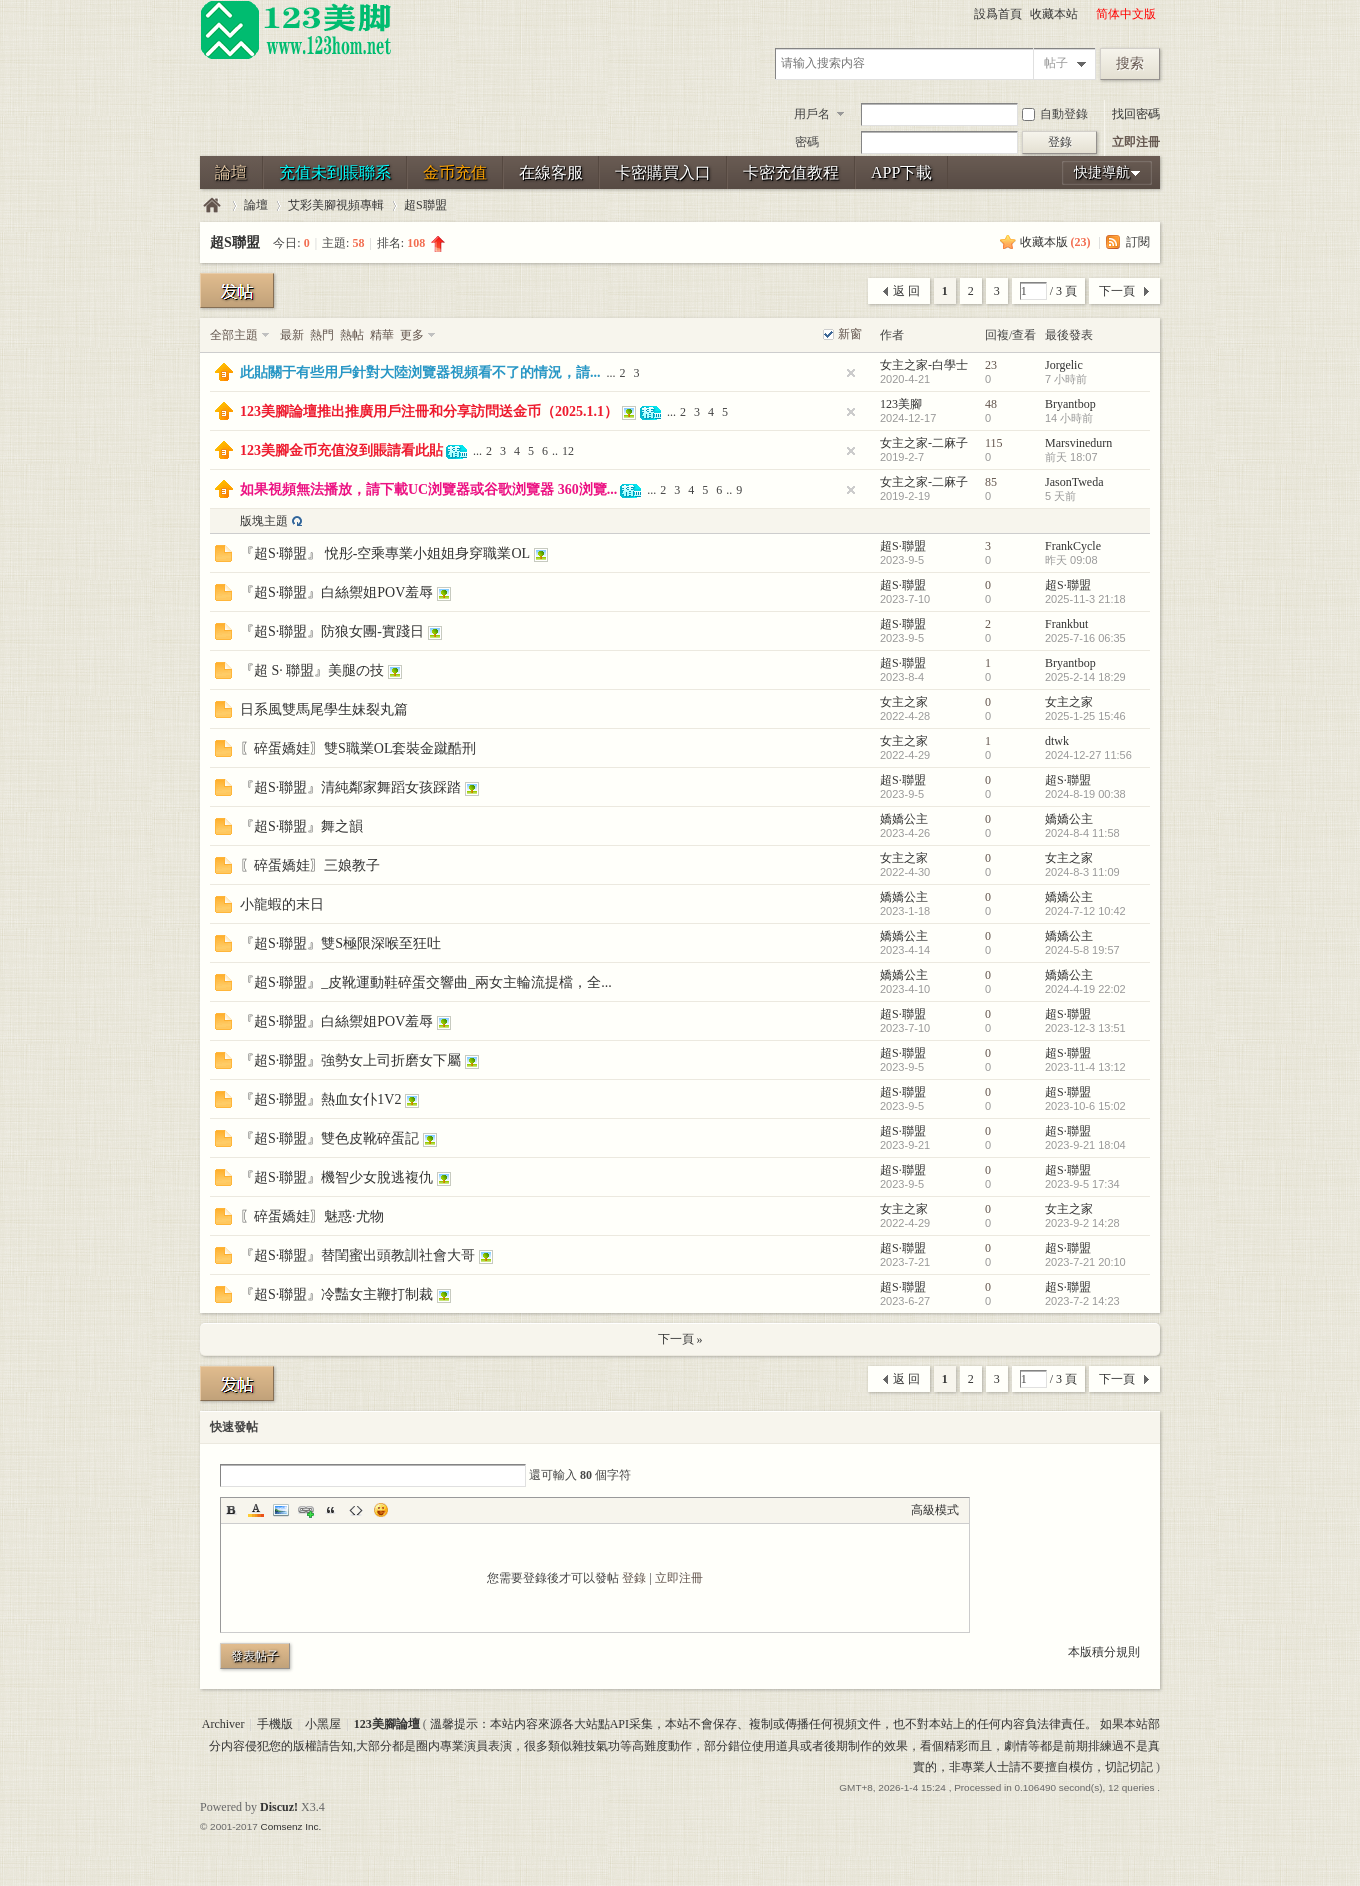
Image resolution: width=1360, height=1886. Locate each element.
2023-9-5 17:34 (1082, 1184)
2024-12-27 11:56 (1088, 755)
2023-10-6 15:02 (1085, 1106)
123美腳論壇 (212, 205)
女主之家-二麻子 (924, 443)
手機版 (275, 1724)
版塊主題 (264, 521)
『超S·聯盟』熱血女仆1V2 (320, 1099)
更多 (412, 335)
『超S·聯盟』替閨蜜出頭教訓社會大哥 (357, 1255)
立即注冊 (1136, 142)
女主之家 (904, 702)
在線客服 (551, 172)
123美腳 (901, 404)
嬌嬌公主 (904, 819)
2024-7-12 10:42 (1085, 911)
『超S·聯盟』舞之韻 (301, 826)
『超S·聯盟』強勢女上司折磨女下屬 (350, 1060)
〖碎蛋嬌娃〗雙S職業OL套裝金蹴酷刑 (358, 748)
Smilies (381, 1510)
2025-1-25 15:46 (1085, 716)
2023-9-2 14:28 (1082, 1223)
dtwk (1057, 741)
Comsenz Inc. (290, 1826)
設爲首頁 (998, 14)
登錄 (634, 1578)
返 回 (906, 291)
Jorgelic (1064, 365)
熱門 (322, 335)
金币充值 (455, 172)
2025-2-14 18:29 (1085, 677)
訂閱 (1138, 242)
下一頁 (1117, 291)
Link (306, 1510)
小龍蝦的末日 (282, 904)
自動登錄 (1055, 114)
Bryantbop (1070, 404)
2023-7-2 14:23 (1082, 1301)
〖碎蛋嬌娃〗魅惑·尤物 (312, 1216)
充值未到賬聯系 (335, 172)
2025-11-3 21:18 (1085, 599)
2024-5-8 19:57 (1082, 950)
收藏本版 (1055, 242)
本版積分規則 (1104, 1652)
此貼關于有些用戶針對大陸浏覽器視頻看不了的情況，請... (420, 372)
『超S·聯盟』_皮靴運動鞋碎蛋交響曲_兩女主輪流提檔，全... (426, 982)
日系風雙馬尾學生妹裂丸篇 (324, 709)
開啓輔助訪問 (1087, 14)
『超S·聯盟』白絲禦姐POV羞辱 (336, 592)
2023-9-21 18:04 (1085, 1145)
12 (568, 451)
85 (991, 482)
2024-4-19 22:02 (1085, 989)
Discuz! (279, 1807)
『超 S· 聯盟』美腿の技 (312, 670)
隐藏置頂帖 (851, 373)
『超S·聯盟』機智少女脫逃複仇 (336, 1177)
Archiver (223, 1724)
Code (356, 1510)
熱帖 (352, 335)
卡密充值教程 (791, 172)
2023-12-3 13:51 (1085, 1028)
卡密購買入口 (663, 172)
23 (991, 365)
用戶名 (812, 114)
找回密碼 (1136, 114)
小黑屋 (323, 1724)
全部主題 (234, 335)
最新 (292, 335)
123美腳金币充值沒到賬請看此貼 (341, 450)
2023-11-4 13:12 (1085, 1067)
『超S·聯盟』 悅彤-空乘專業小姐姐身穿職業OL (385, 553)
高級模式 (935, 1510)
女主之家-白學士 (924, 365)
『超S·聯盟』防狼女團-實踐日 (332, 631)
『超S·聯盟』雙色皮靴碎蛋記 (329, 1138)
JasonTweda (1074, 482)
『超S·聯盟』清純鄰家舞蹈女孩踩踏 (350, 787)
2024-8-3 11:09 (1082, 872)
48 (991, 404)
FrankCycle (1073, 546)
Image (281, 1510)
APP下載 (901, 172)
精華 (382, 335)
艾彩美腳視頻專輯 (336, 205)
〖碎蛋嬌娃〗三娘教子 (310, 865)
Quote (331, 1510)
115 (994, 443)
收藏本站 (1054, 14)
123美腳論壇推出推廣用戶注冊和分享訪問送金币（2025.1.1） (429, 411)
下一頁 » (680, 1339)
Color (256, 1510)
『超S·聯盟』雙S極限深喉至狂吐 (340, 943)
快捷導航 (1102, 172)
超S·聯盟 (903, 546)
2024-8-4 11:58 (1082, 833)
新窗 (850, 334)
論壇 (231, 172)
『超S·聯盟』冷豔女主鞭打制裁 (336, 1294)
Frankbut (1066, 624)
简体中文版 (1126, 14)
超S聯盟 (425, 205)
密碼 (807, 142)
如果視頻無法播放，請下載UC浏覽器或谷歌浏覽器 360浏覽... (428, 489)
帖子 (1056, 63)
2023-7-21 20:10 (1085, 1262)
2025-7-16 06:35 (1085, 638)
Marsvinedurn (1078, 443)
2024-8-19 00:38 (1085, 794)
